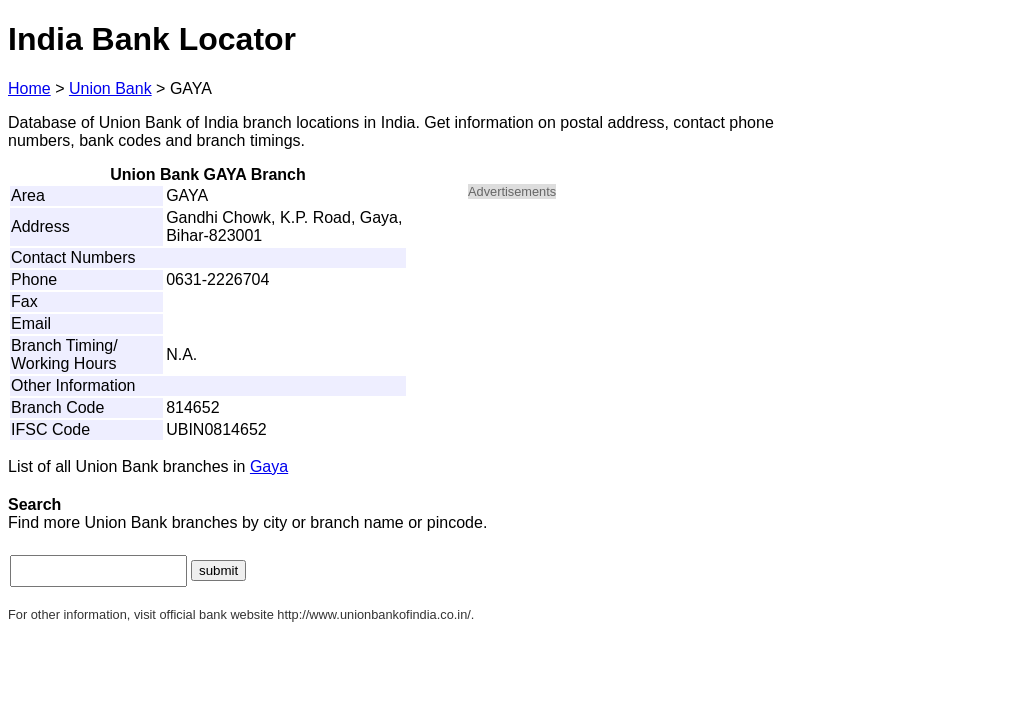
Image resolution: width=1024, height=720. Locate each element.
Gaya (269, 466)
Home (29, 88)
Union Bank (110, 88)
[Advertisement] (638, 356)
